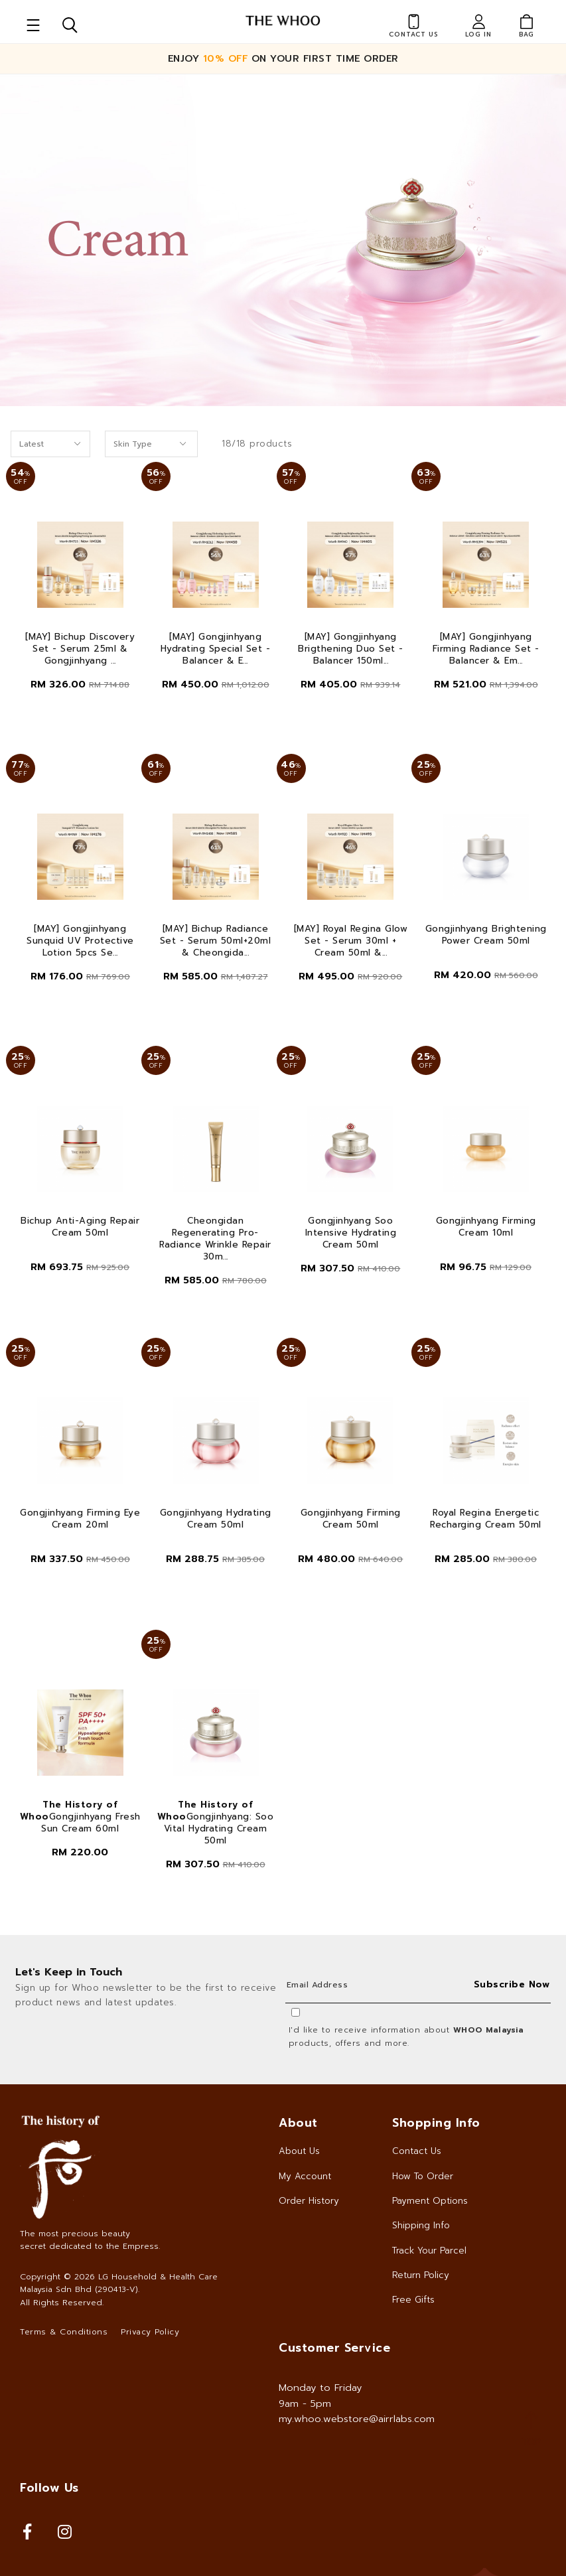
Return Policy (420, 2275)
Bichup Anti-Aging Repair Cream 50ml (80, 1227)
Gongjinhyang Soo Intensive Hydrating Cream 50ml (351, 1233)
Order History (309, 2201)
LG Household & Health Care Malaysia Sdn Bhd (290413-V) (119, 2283)
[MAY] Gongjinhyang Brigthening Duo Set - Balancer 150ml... (350, 649)
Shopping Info (436, 2122)
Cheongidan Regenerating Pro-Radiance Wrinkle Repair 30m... (215, 1239)
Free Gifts (413, 2300)
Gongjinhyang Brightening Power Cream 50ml (486, 935)
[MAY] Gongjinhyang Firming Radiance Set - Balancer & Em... (486, 649)
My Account (305, 2176)
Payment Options (430, 2201)
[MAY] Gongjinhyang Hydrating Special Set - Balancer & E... (216, 649)
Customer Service (334, 2347)
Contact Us (416, 2151)
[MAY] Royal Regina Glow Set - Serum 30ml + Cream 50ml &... (351, 941)
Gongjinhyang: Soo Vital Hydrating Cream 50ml (215, 1823)
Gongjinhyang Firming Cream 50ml (351, 1519)
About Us (299, 2151)
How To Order (422, 2176)
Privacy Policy (150, 2332)
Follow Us (49, 2487)
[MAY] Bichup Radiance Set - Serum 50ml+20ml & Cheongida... (215, 941)
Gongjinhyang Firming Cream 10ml (486, 1227)
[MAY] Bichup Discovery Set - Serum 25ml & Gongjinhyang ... (80, 649)
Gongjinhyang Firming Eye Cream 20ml (80, 1519)
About (298, 2122)
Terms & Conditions (63, 2332)
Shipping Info (421, 2225)
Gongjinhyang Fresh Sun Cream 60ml (80, 1817)
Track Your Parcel (429, 2250)
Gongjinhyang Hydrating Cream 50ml (215, 1519)
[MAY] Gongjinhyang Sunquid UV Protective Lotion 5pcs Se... (80, 941)
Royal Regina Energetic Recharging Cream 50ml (485, 1519)
